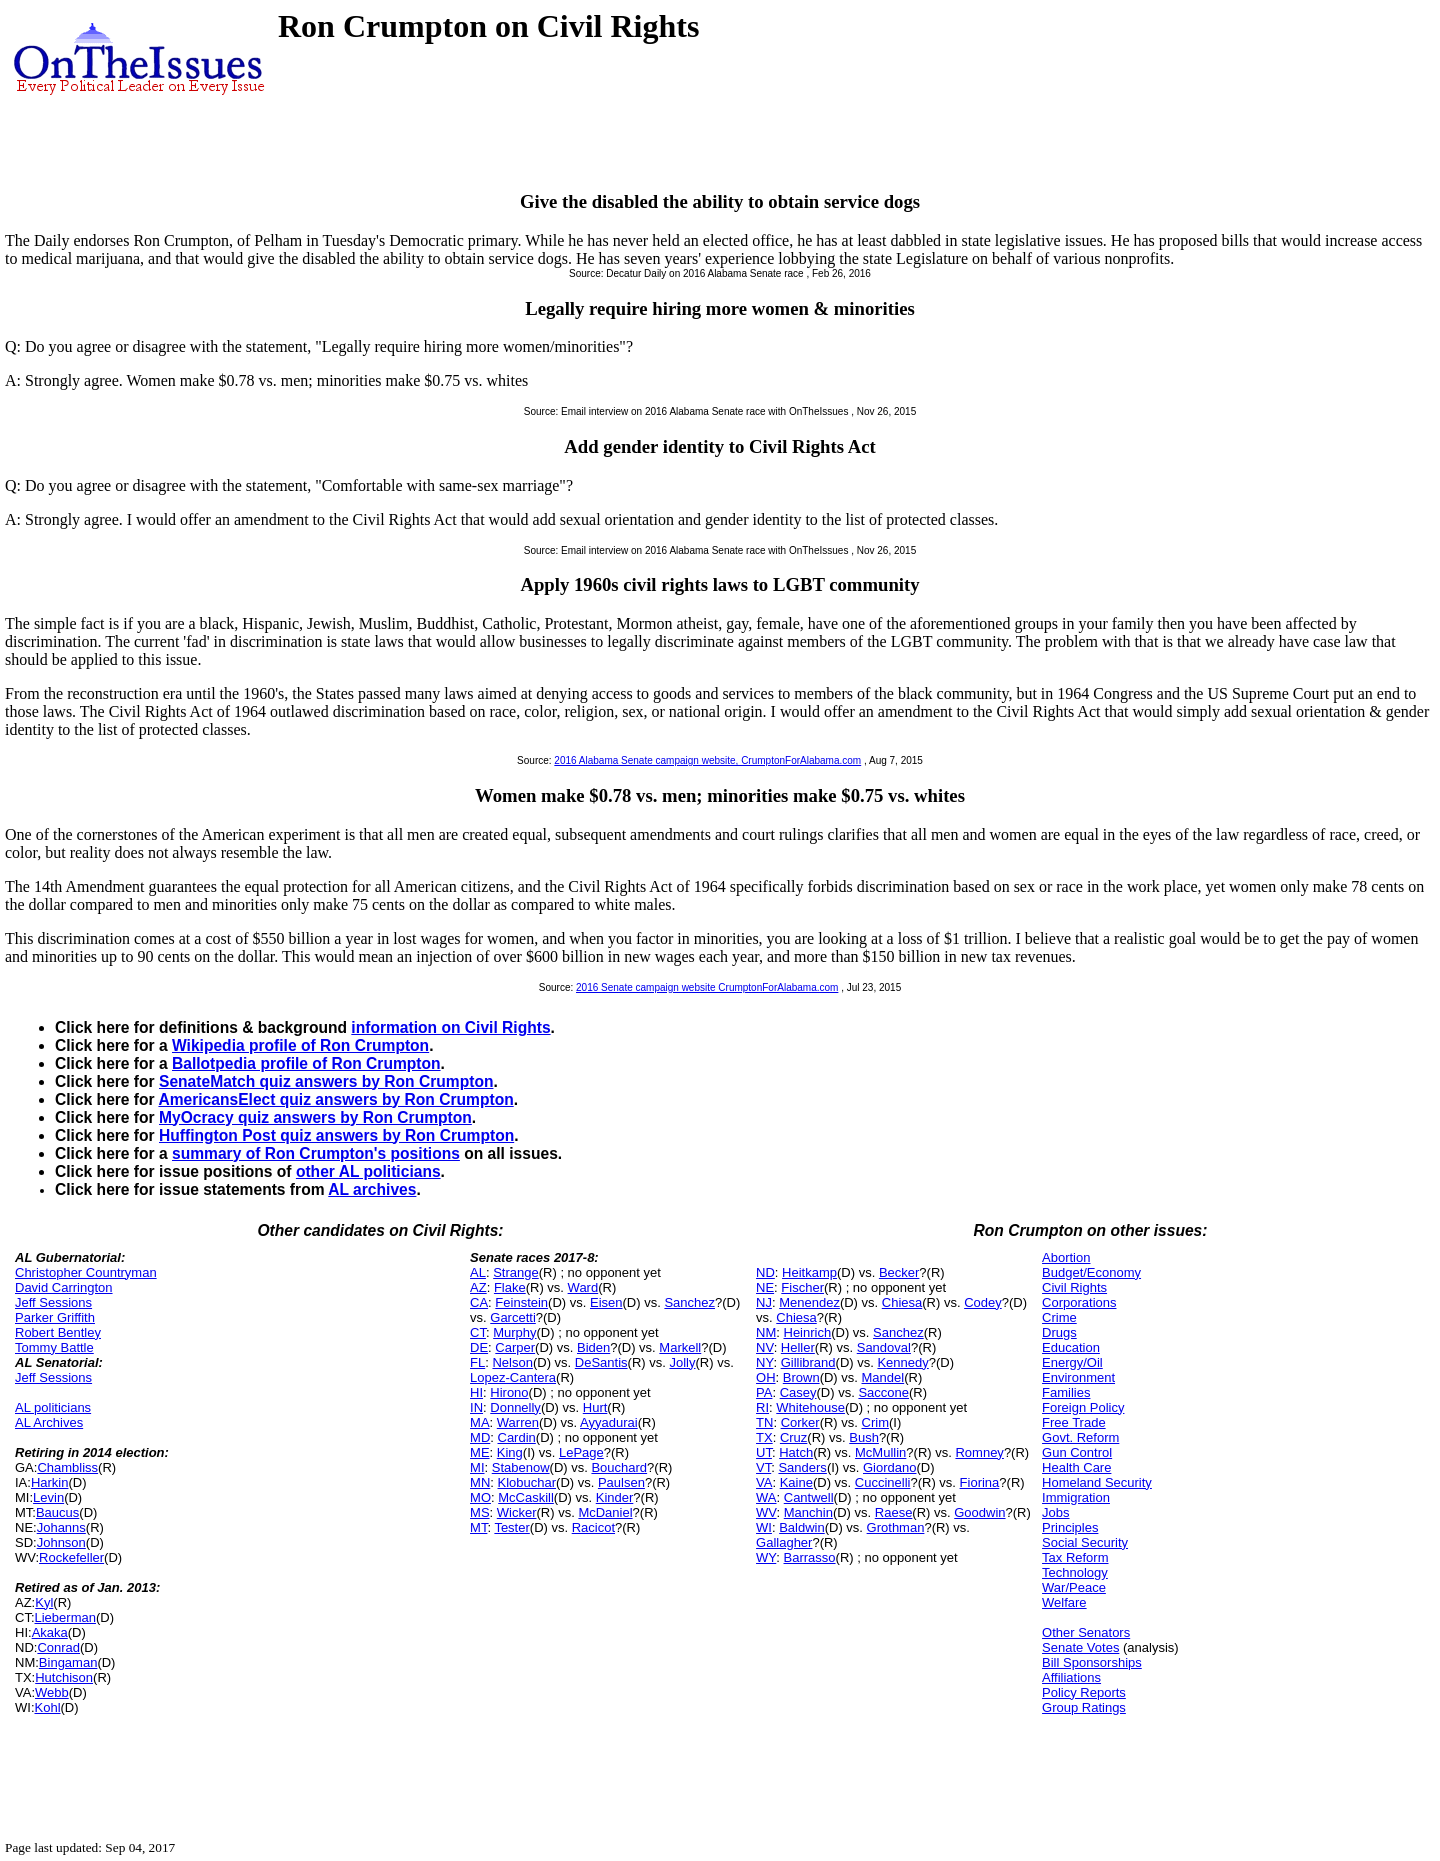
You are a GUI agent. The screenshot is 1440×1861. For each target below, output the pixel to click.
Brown (801, 1377)
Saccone (883, 1392)
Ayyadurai (609, 1422)
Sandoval (884, 1347)
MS (480, 1512)
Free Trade (1074, 1422)
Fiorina (980, 1482)
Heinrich (808, 1332)
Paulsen (621, 1482)
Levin (48, 1497)
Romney (979, 1452)
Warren (518, 1422)
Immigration (1076, 1497)
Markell (680, 1347)
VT (763, 1467)
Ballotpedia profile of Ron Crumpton (306, 1063)
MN (480, 1482)
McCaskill (526, 1497)
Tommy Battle (54, 1347)
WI (764, 1527)
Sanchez (689, 1302)
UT (764, 1452)
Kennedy (902, 1362)
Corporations (1079, 1302)
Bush (864, 1437)
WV (766, 1512)
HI (476, 1392)
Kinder (615, 1497)
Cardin (517, 1437)
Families (1066, 1392)
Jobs (1055, 1512)
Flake (510, 1287)
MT (478, 1527)
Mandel (883, 1377)
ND (765, 1272)
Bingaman (68, 1662)
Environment (1078, 1377)
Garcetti (513, 1317)
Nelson (512, 1362)
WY (766, 1557)
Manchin (808, 1512)
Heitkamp (809, 1272)
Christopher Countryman (86, 1272)
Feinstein (521, 1302)
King (510, 1452)
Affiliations (1071, 1677)
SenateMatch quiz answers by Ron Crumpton (326, 1081)
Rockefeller (71, 1557)
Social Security (1085, 1542)
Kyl (44, 1602)
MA (480, 1422)
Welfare (1064, 1602)
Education (1071, 1347)
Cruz (793, 1437)
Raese (894, 1512)
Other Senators (1086, 1632)
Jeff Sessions (53, 1302)
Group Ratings (1084, 1707)
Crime (1059, 1317)
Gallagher (784, 1542)
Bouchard (619, 1467)
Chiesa (902, 1302)
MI (477, 1467)
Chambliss (67, 1467)
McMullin (880, 1452)
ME (480, 1452)
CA (479, 1302)
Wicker (517, 1512)
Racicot (593, 1527)
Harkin (50, 1482)
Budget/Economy (1091, 1272)
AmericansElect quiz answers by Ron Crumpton (335, 1099)
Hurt (595, 1407)
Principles (1070, 1527)
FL (477, 1362)
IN (476, 1407)
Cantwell (809, 1497)
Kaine (796, 1482)
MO (480, 1497)
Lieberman (65, 1617)
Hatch (796, 1452)
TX (764, 1437)
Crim (875, 1422)
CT (478, 1332)
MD (480, 1437)
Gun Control (1077, 1452)
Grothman (896, 1527)
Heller (798, 1347)
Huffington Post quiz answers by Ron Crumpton (336, 1135)
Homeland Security (1097, 1482)
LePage (581, 1452)
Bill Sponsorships (1092, 1662)
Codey (983, 1302)
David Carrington (64, 1287)
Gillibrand (808, 1362)
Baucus (57, 1512)
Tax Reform (1075, 1557)
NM (766, 1332)
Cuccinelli (883, 1482)
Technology (1075, 1572)
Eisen (606, 1302)
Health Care (1076, 1467)
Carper (515, 1347)
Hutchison (64, 1677)
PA (764, 1392)
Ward (583, 1287)
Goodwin (979, 1512)
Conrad (58, 1647)
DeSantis (601, 1362)
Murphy (514, 1332)
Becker (899, 1272)
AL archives (372, 1189)
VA (764, 1482)
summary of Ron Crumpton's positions (316, 1153)
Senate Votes (1080, 1647)
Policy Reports (1084, 1692)
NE (765, 1287)
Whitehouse (810, 1407)
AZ (478, 1287)
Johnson (61, 1542)
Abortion (1066, 1257)
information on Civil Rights (450, 1027)
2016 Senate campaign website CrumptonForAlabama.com (707, 987)
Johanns (61, 1527)
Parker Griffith (55, 1317)
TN (764, 1422)
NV (765, 1347)
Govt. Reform (1080, 1437)
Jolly (682, 1362)
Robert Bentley (58, 1332)
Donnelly (515, 1407)
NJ (764, 1302)
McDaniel (605, 1512)
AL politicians (53, 1407)
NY (764, 1362)
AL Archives (49, 1422)
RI (762, 1407)
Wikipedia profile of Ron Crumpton (300, 1045)
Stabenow (521, 1467)
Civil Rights (1074, 1287)
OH (766, 1377)
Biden (593, 1347)
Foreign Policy (1083, 1407)
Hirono (509, 1392)
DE (479, 1347)
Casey (798, 1392)
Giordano (889, 1467)
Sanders (802, 1467)
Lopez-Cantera (513, 1377)
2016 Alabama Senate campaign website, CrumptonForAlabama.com (707, 760)
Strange (516, 1272)
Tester (511, 1527)
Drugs (1059, 1332)
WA (766, 1497)
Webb (52, 1692)
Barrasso (810, 1557)
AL (478, 1272)
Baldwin (802, 1527)
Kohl (48, 1707)
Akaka (50, 1632)
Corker (800, 1422)
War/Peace (1074, 1587)
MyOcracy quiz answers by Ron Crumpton (315, 1117)
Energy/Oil (1072, 1362)
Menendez (809, 1302)
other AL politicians (368, 1171)
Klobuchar (527, 1482)
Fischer (802, 1287)
